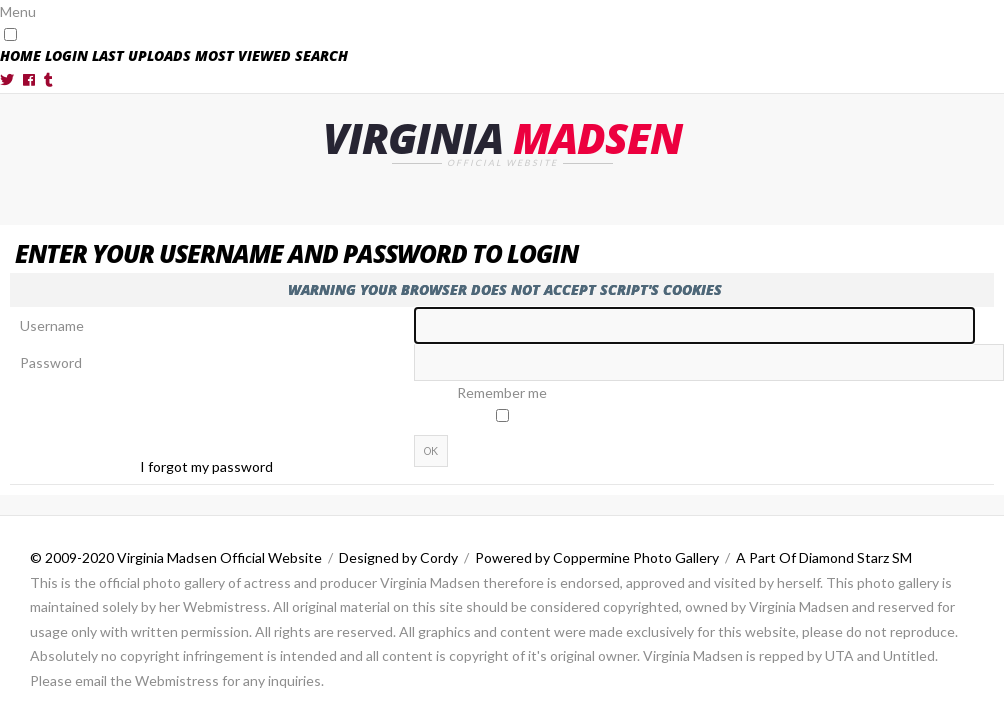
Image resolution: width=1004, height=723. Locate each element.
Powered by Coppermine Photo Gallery (597, 557)
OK (431, 451)
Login (66, 55)
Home (20, 55)
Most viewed (243, 55)
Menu (18, 11)
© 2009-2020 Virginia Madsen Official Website (176, 557)
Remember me (502, 392)
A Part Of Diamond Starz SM (824, 557)
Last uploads (141, 55)
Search (321, 55)
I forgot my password (206, 466)
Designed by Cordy (398, 557)
